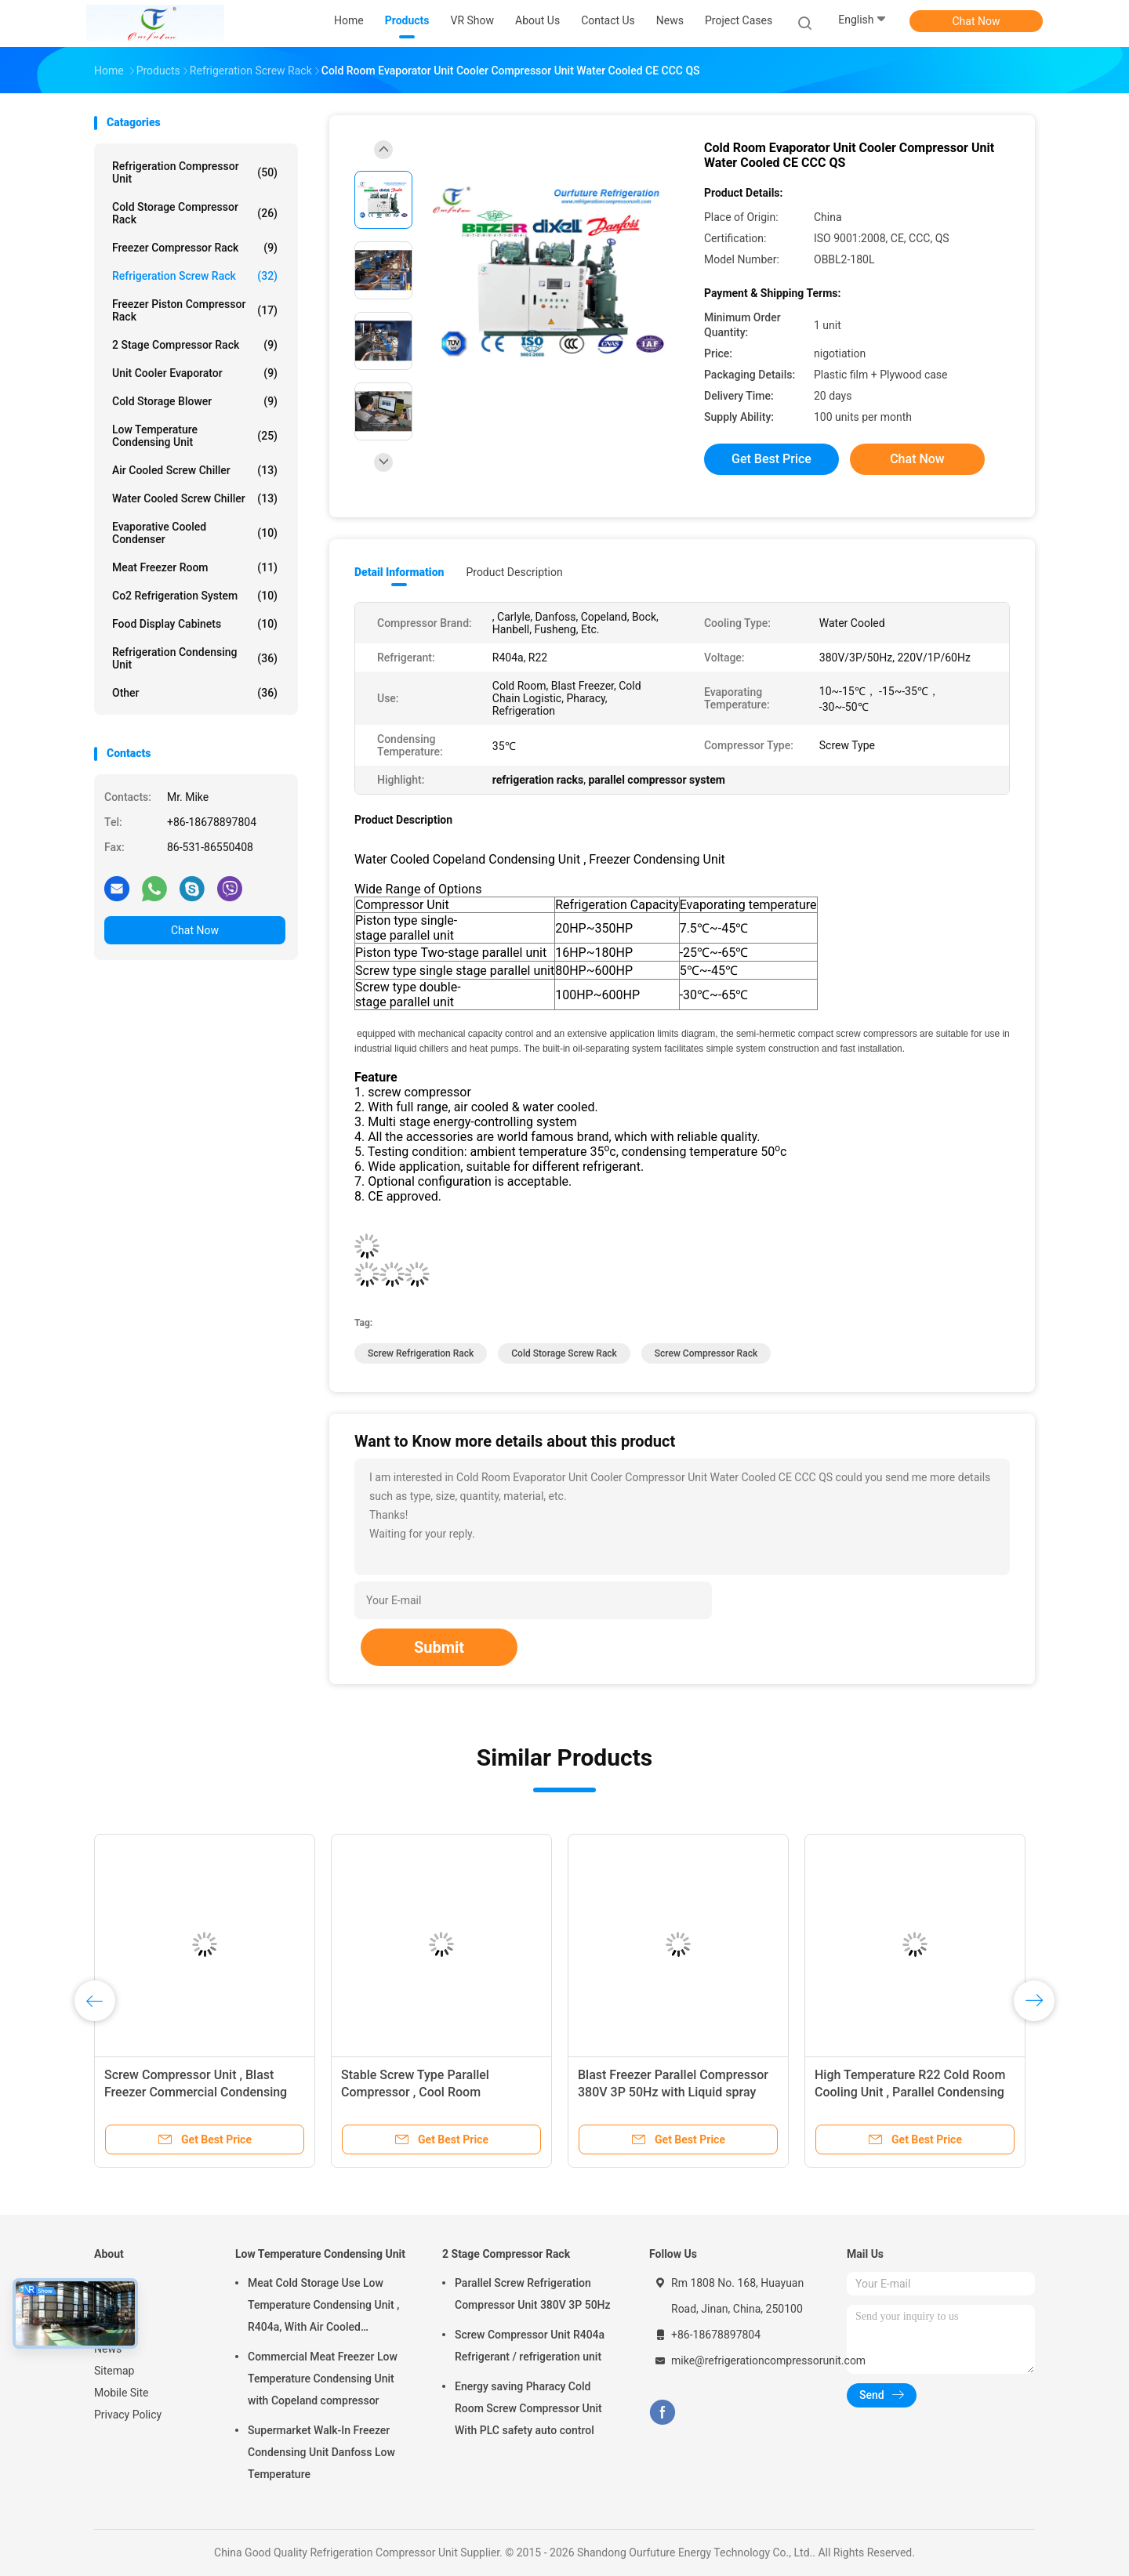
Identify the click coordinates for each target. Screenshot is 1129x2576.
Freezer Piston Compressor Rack (195, 310)
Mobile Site (121, 2392)
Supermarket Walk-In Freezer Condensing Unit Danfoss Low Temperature (321, 2452)
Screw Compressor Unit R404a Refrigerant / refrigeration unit (529, 2345)
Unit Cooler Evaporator (195, 373)
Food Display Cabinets (195, 624)
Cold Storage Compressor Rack (195, 213)
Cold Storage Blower (195, 401)
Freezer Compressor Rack (195, 247)
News (108, 2348)
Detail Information (399, 572)
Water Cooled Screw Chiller (195, 498)
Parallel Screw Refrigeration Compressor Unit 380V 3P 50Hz (533, 2294)
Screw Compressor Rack (706, 1353)
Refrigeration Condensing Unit (195, 658)
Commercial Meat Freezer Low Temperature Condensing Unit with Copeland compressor (323, 2378)
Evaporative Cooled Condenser (195, 532)
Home (109, 2283)
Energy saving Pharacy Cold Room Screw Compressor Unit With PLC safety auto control (528, 2408)
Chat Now (976, 21)
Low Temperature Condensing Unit (195, 435)
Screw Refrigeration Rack (421, 1353)
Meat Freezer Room (195, 567)
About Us (116, 2327)
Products (116, 2305)
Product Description (514, 572)
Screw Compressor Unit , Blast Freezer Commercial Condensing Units (195, 2092)
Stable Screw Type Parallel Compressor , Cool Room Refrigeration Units (415, 2092)
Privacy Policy (128, 2414)
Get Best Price (771, 458)
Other (195, 693)
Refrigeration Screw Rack (195, 276)
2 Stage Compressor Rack (195, 345)
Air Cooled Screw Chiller (195, 470)
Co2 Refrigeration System (195, 595)
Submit (439, 1647)
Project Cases (738, 20)
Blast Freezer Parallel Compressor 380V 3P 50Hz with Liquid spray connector (673, 2092)
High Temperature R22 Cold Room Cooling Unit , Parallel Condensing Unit (910, 2092)
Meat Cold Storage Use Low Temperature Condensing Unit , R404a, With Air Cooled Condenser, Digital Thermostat (323, 2307)
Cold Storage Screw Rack (564, 1353)
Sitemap (114, 2370)
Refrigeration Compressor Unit (195, 172)
